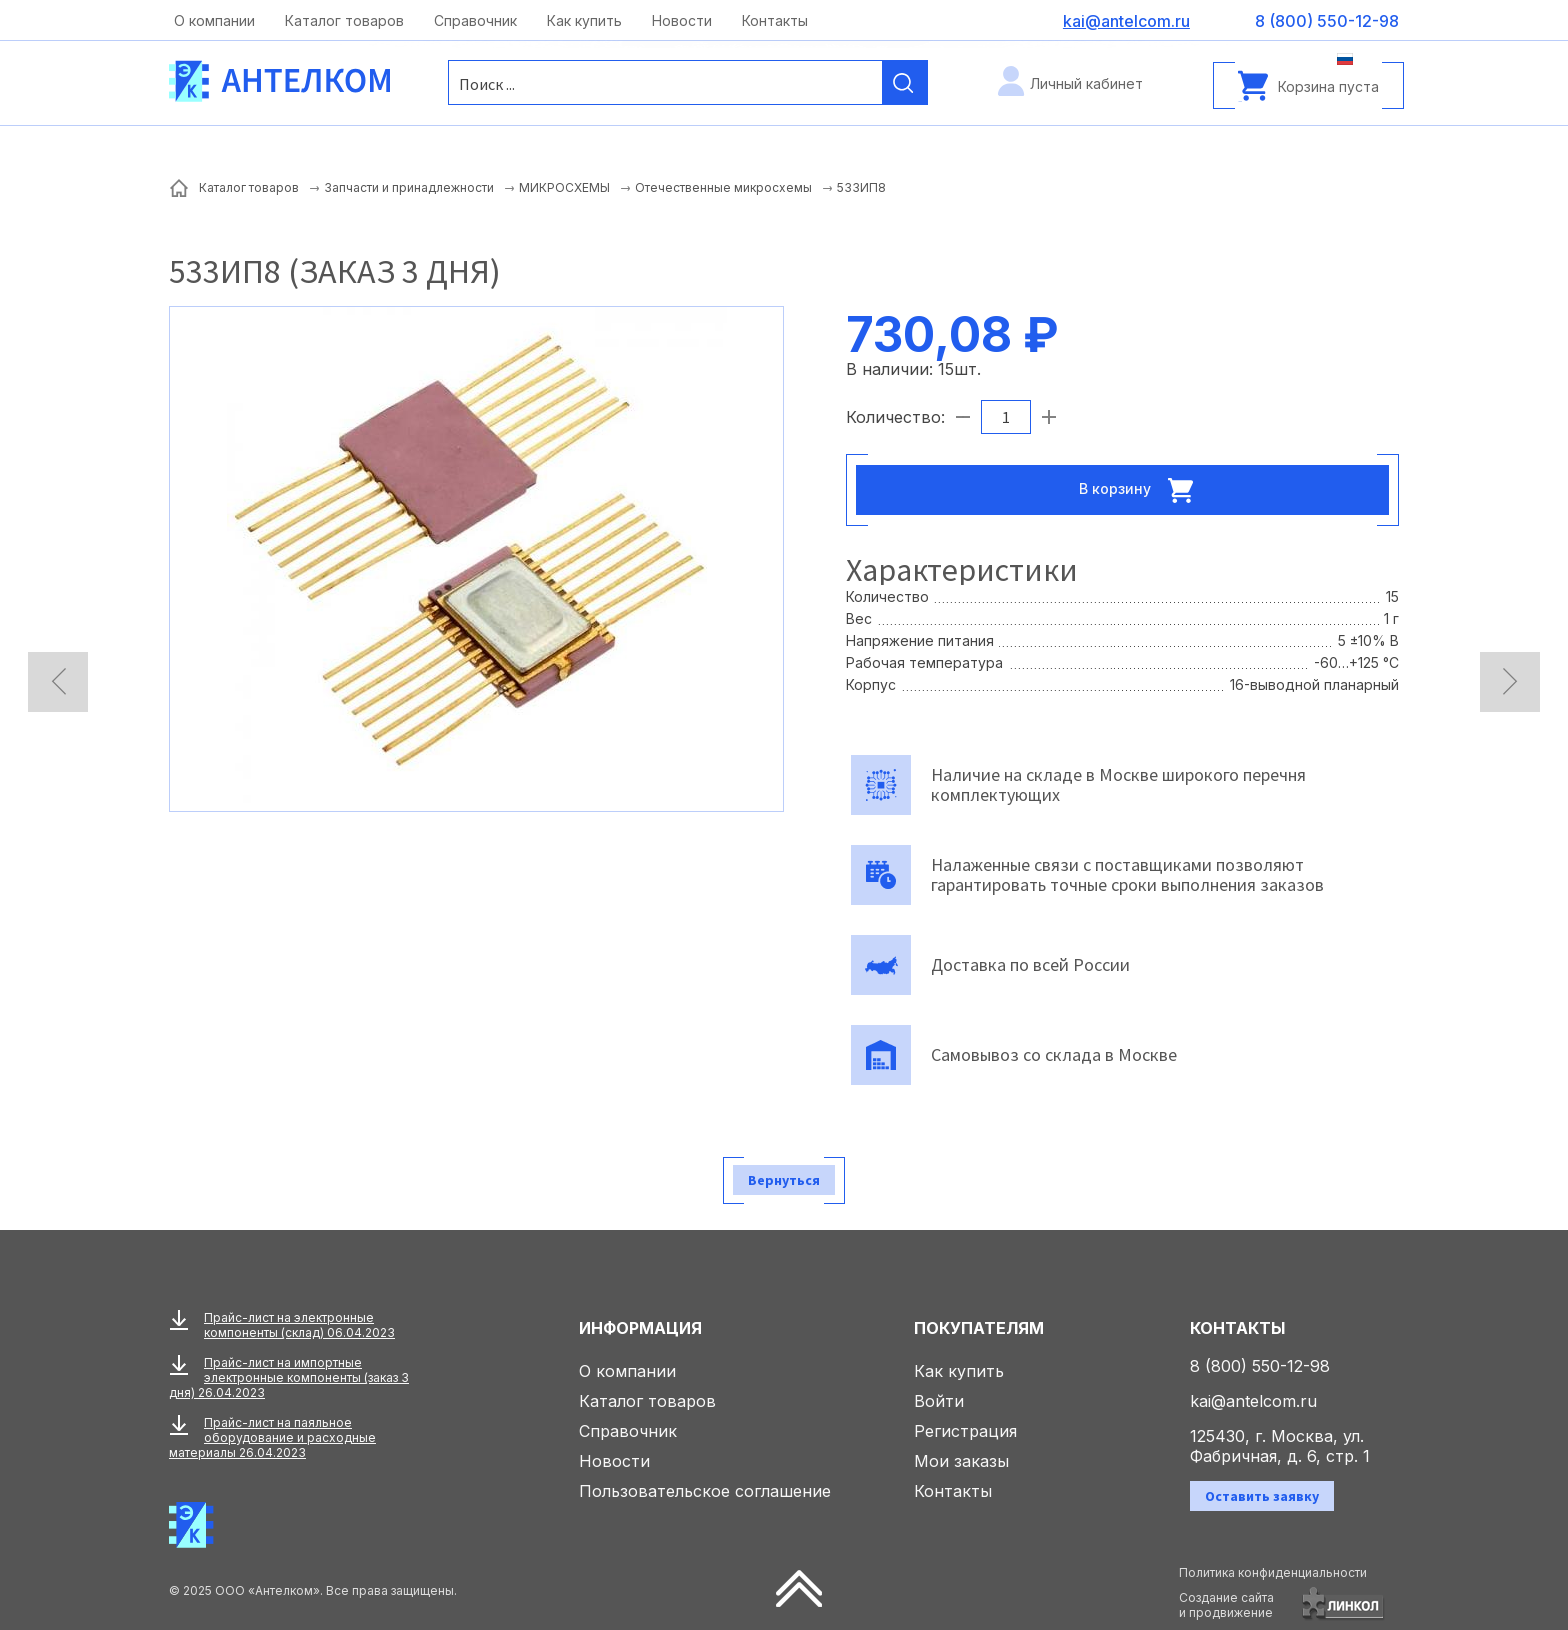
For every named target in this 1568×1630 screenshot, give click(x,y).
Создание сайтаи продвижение (1226, 1605)
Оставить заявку (1262, 1496)
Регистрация (965, 1431)
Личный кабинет (1086, 83)
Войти (939, 1401)
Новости (682, 20)
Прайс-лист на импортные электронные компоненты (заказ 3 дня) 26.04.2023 (289, 1377)
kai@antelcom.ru (1253, 1401)
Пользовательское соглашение (705, 1491)
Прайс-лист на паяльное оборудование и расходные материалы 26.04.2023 (272, 1437)
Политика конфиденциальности (1273, 1572)
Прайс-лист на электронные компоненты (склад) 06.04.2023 (299, 1325)
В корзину (1142, 490)
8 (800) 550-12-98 (1260, 1366)
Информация (640, 1328)
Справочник (475, 20)
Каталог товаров (344, 20)
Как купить (584, 20)
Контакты (775, 20)
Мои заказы (961, 1461)
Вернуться (784, 1180)
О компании (214, 20)
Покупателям (979, 1328)
